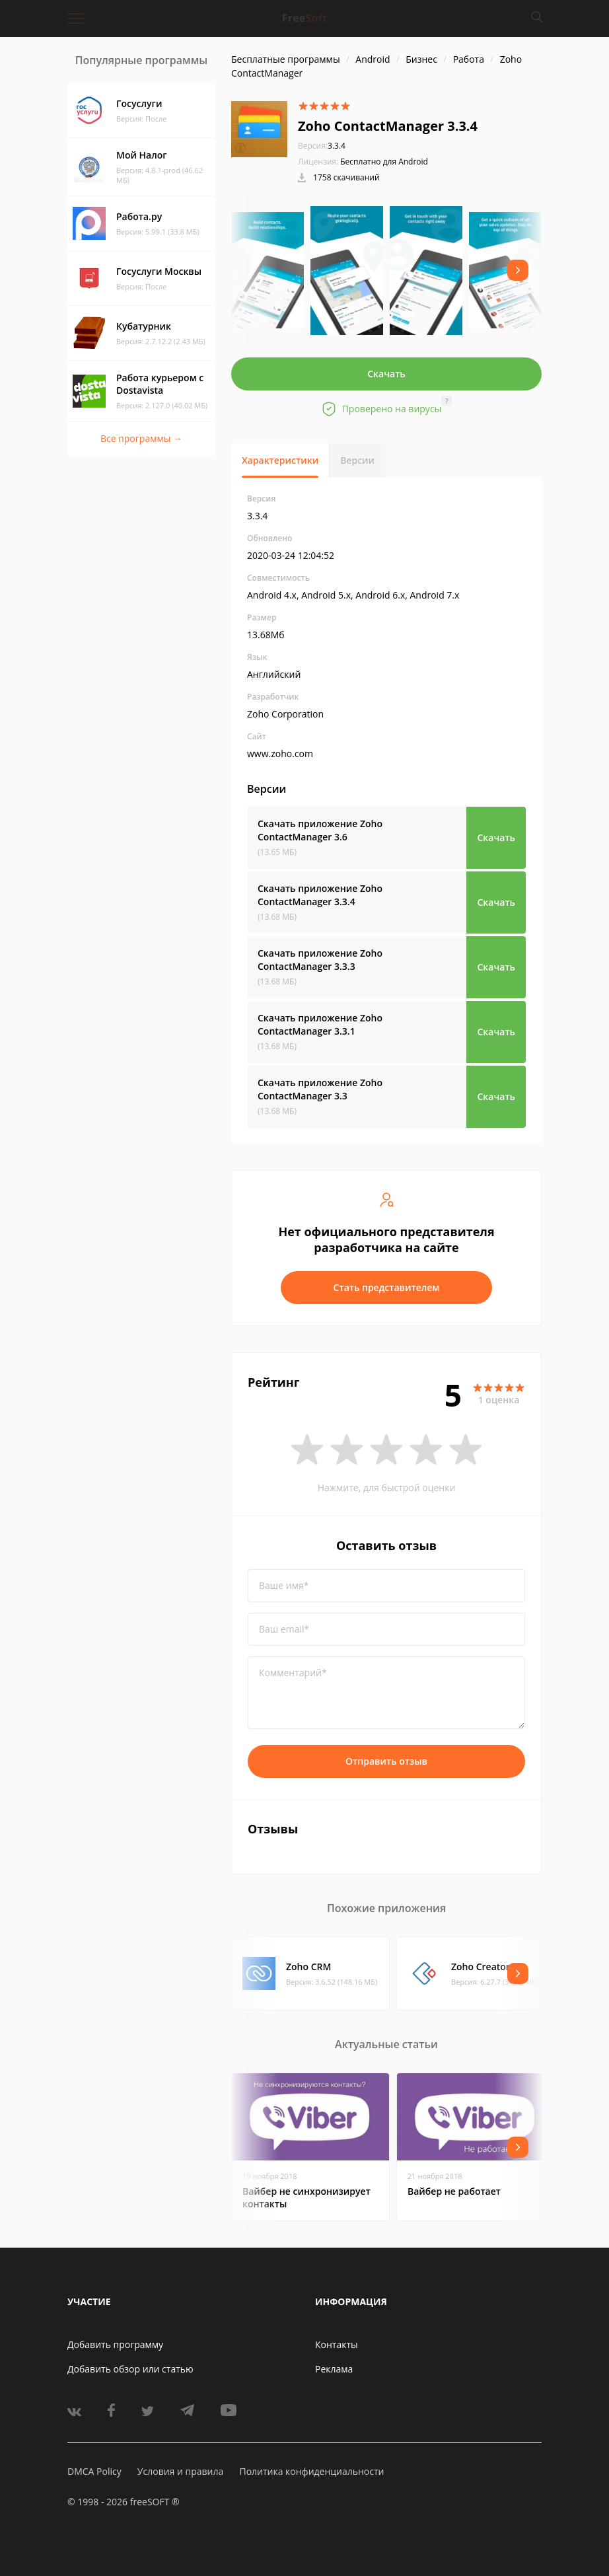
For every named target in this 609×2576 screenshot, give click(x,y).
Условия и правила (180, 2471)
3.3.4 (321, 145)
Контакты (336, 2344)
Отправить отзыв (386, 1761)
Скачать (386, 373)
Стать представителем (387, 1287)
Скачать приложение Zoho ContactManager (320, 830)
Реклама (334, 2369)
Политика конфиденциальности (311, 2471)
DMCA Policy (94, 2471)
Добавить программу (115, 2344)
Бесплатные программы (285, 59)
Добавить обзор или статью (130, 2369)
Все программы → (141, 438)
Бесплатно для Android (384, 161)
